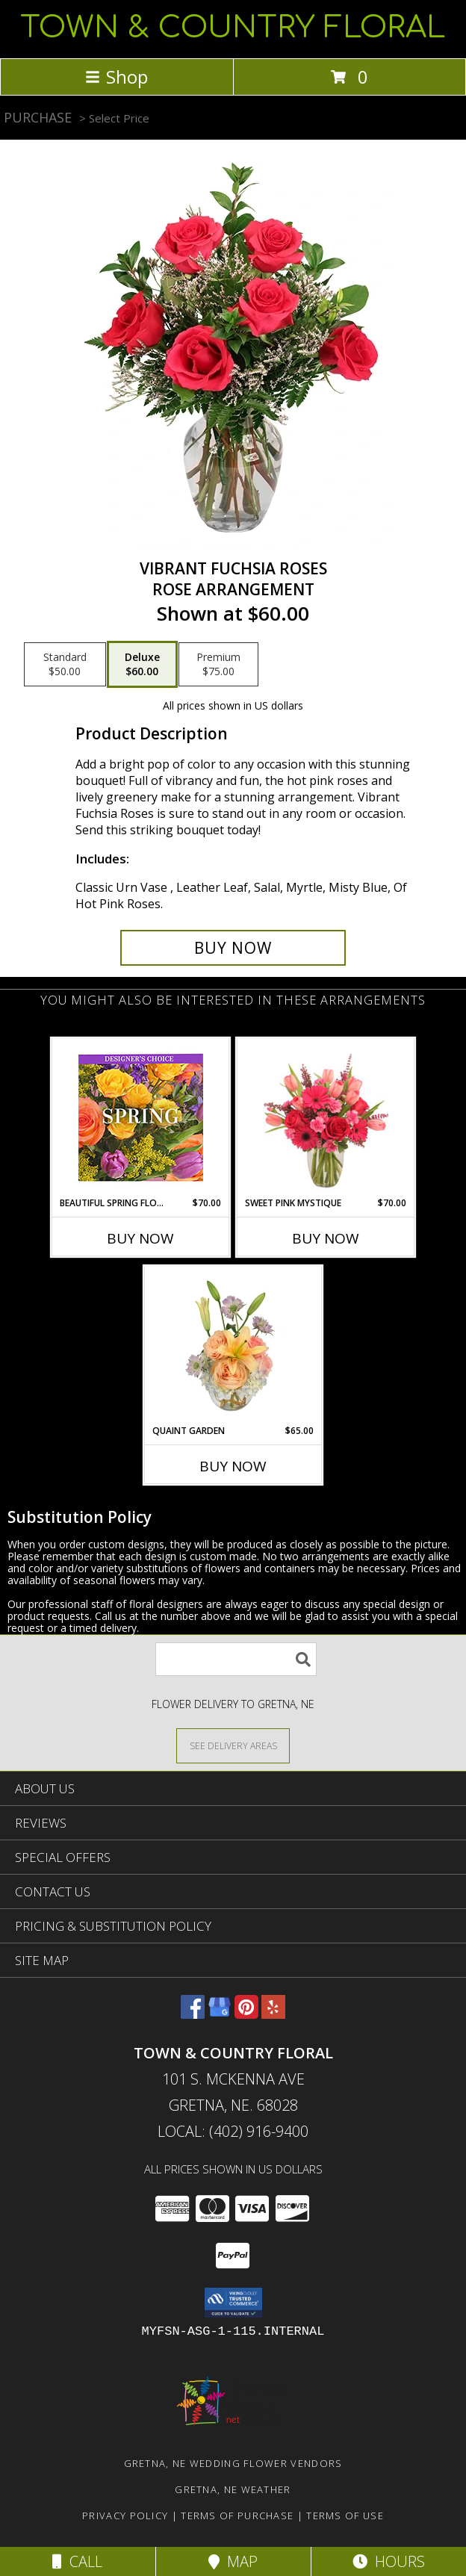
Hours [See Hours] (388, 2561)
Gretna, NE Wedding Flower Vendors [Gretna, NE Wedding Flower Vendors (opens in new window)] (233, 2463)
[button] (233, 2303)
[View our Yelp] (273, 2014)
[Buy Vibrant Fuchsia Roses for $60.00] (233, 948)
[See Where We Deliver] (233, 1745)
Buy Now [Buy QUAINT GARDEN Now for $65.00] (233, 1466)
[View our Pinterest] (246, 2014)
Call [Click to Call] (77, 2561)
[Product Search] (236, 1659)
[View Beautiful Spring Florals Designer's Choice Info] (140, 1118)
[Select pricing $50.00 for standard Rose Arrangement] (65, 664)
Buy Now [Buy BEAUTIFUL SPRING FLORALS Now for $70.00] (140, 1238)
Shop (116, 76)
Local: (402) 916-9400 (233, 2131)
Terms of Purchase (237, 2515)
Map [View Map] (233, 2561)
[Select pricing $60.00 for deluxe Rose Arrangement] (142, 664)
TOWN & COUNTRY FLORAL (233, 27)
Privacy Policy (125, 2515)
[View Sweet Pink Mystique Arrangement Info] (326, 1117)
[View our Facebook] (193, 2014)
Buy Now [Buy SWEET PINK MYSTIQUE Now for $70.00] (325, 1238)
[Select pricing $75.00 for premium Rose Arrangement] (218, 664)
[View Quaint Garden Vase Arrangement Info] (233, 1345)
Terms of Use (345, 2515)
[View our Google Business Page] (220, 2014)
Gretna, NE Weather (233, 2489)
